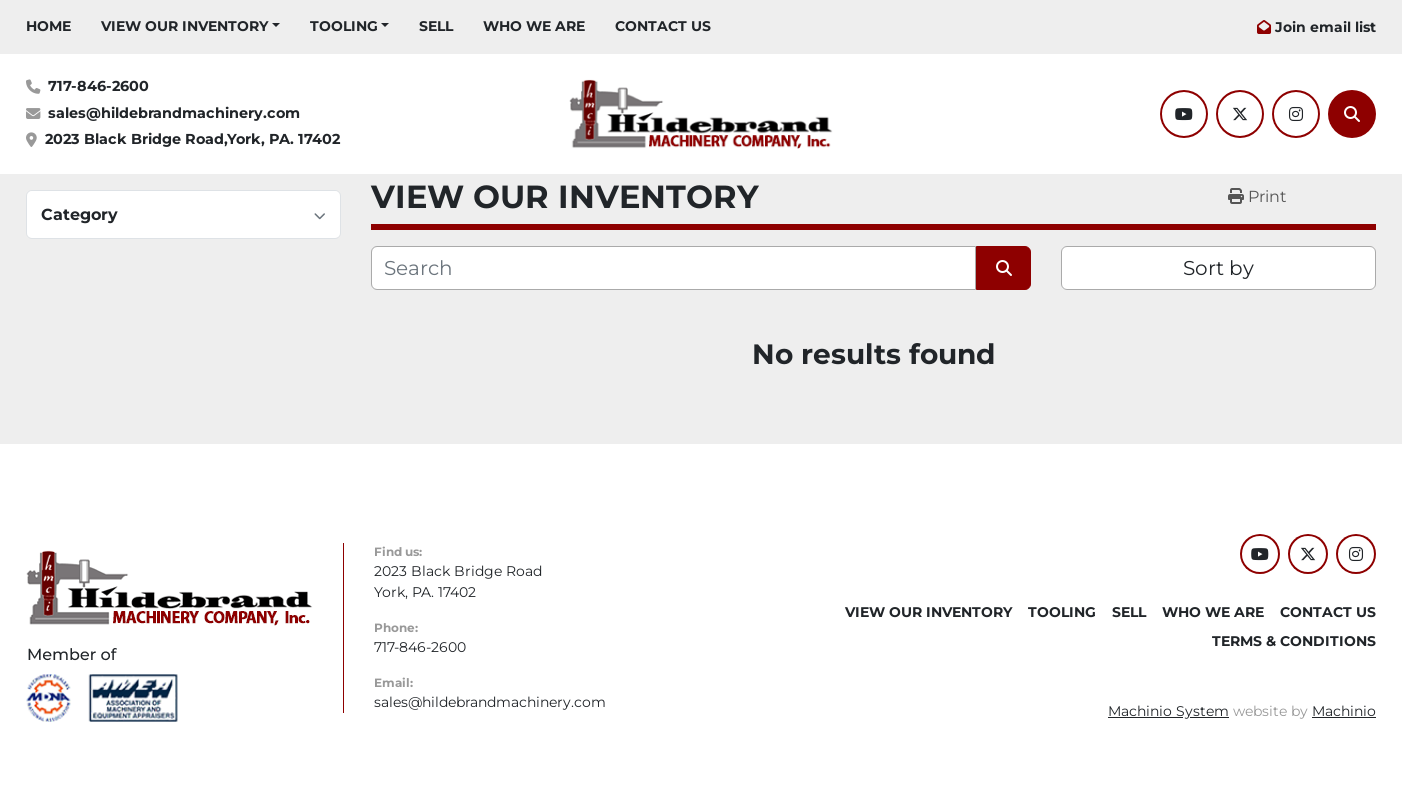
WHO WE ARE (534, 26)
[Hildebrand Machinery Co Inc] (169, 587)
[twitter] (1240, 114)
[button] (190, 26)
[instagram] (1296, 114)
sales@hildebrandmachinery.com (174, 113)
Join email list (1325, 27)
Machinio (1344, 711)
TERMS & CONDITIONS (1294, 641)
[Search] (1352, 114)
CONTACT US (663, 26)
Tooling (344, 26)
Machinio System (1168, 711)
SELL (436, 26)
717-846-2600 (98, 86)
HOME (48, 26)
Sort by (1218, 268)
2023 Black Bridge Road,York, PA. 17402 (192, 139)
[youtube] (1184, 114)
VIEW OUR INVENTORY (184, 26)
